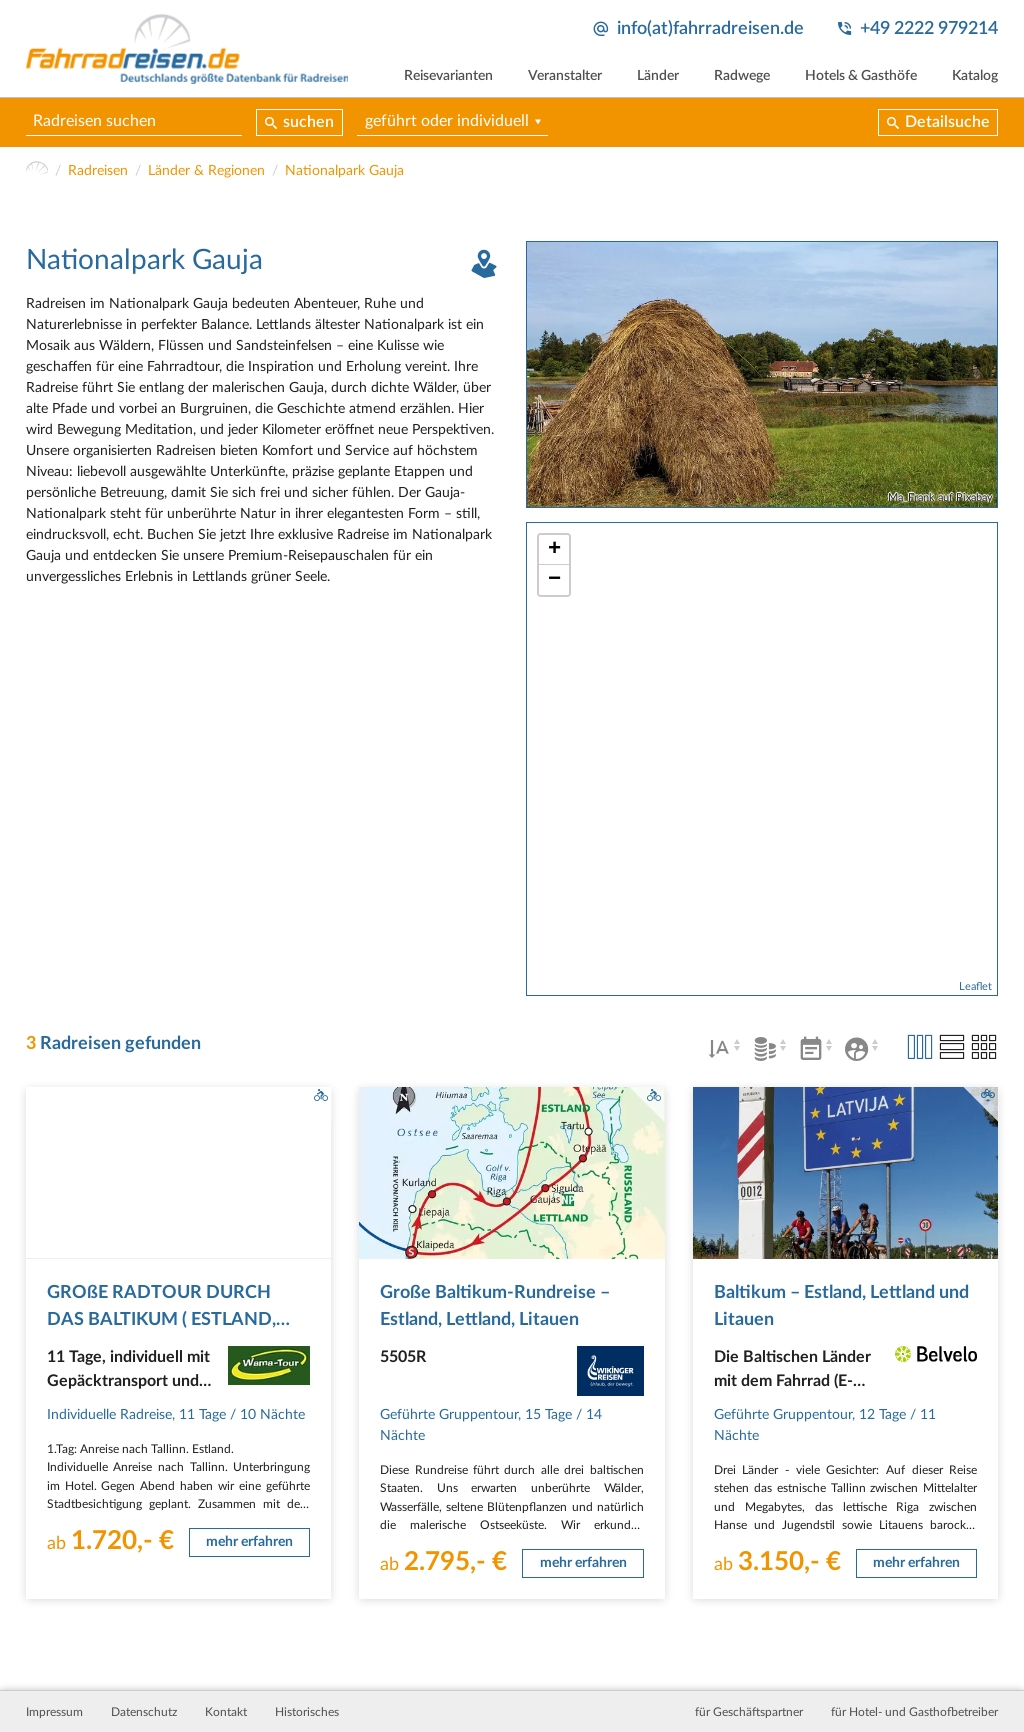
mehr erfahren (249, 1542)
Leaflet (975, 986)
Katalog (975, 76)
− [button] (554, 580)
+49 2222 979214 (929, 28)
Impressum (54, 1712)
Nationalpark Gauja (344, 171)
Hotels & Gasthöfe (861, 76)
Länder (658, 76)
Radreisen (98, 171)
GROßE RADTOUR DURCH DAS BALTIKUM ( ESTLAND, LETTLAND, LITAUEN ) (161, 1319)
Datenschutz (144, 1712)
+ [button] (554, 550)
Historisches (307, 1712)
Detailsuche (947, 122)
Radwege (742, 76)
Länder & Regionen (206, 171)
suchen (308, 122)
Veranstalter (565, 76)
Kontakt (226, 1712)
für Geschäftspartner (749, 1712)
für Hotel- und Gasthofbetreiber (914, 1712)
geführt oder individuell (447, 121)
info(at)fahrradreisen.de (710, 28)
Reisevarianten (448, 76)
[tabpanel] (762, 374)
